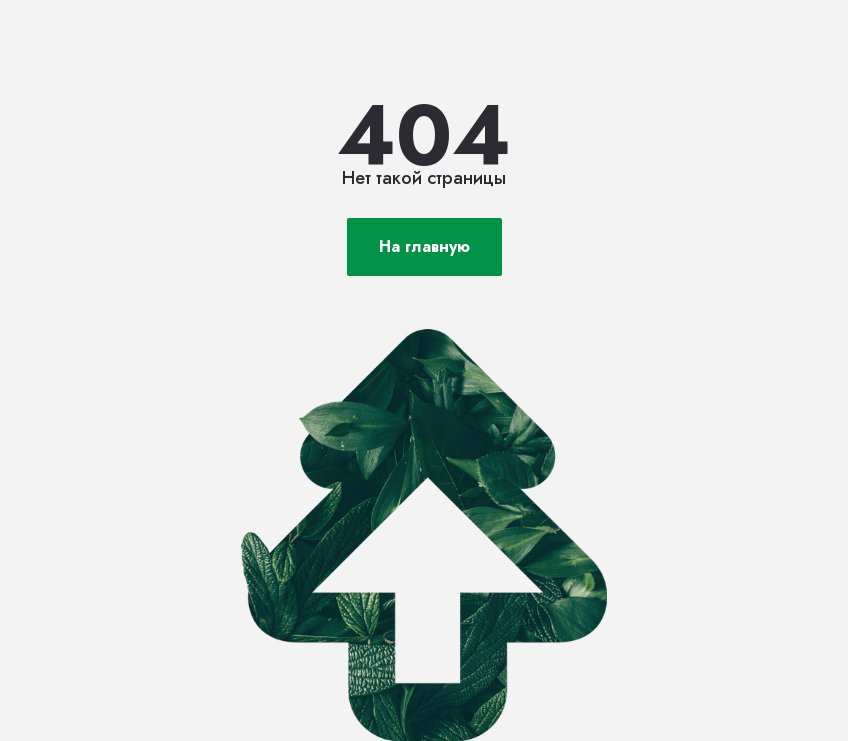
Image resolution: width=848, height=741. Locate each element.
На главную (424, 246)
